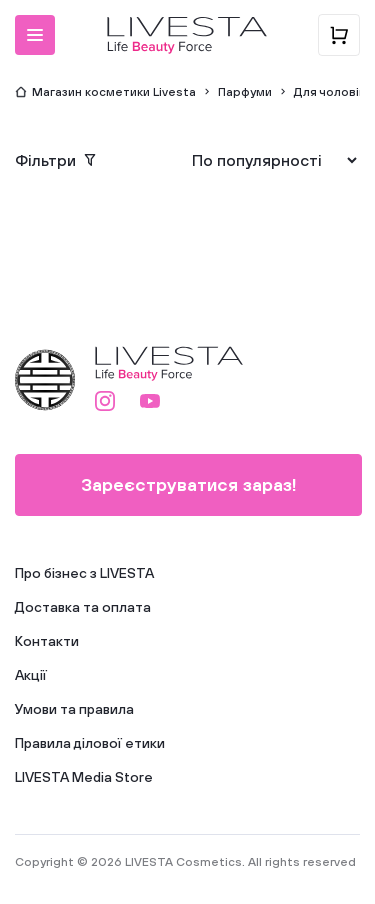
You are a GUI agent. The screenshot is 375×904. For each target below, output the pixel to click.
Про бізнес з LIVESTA (84, 573)
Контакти (47, 641)
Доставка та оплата (83, 607)
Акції (31, 675)
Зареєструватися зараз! (189, 484)
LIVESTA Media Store (84, 777)
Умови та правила (74, 709)
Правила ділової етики (90, 743)
